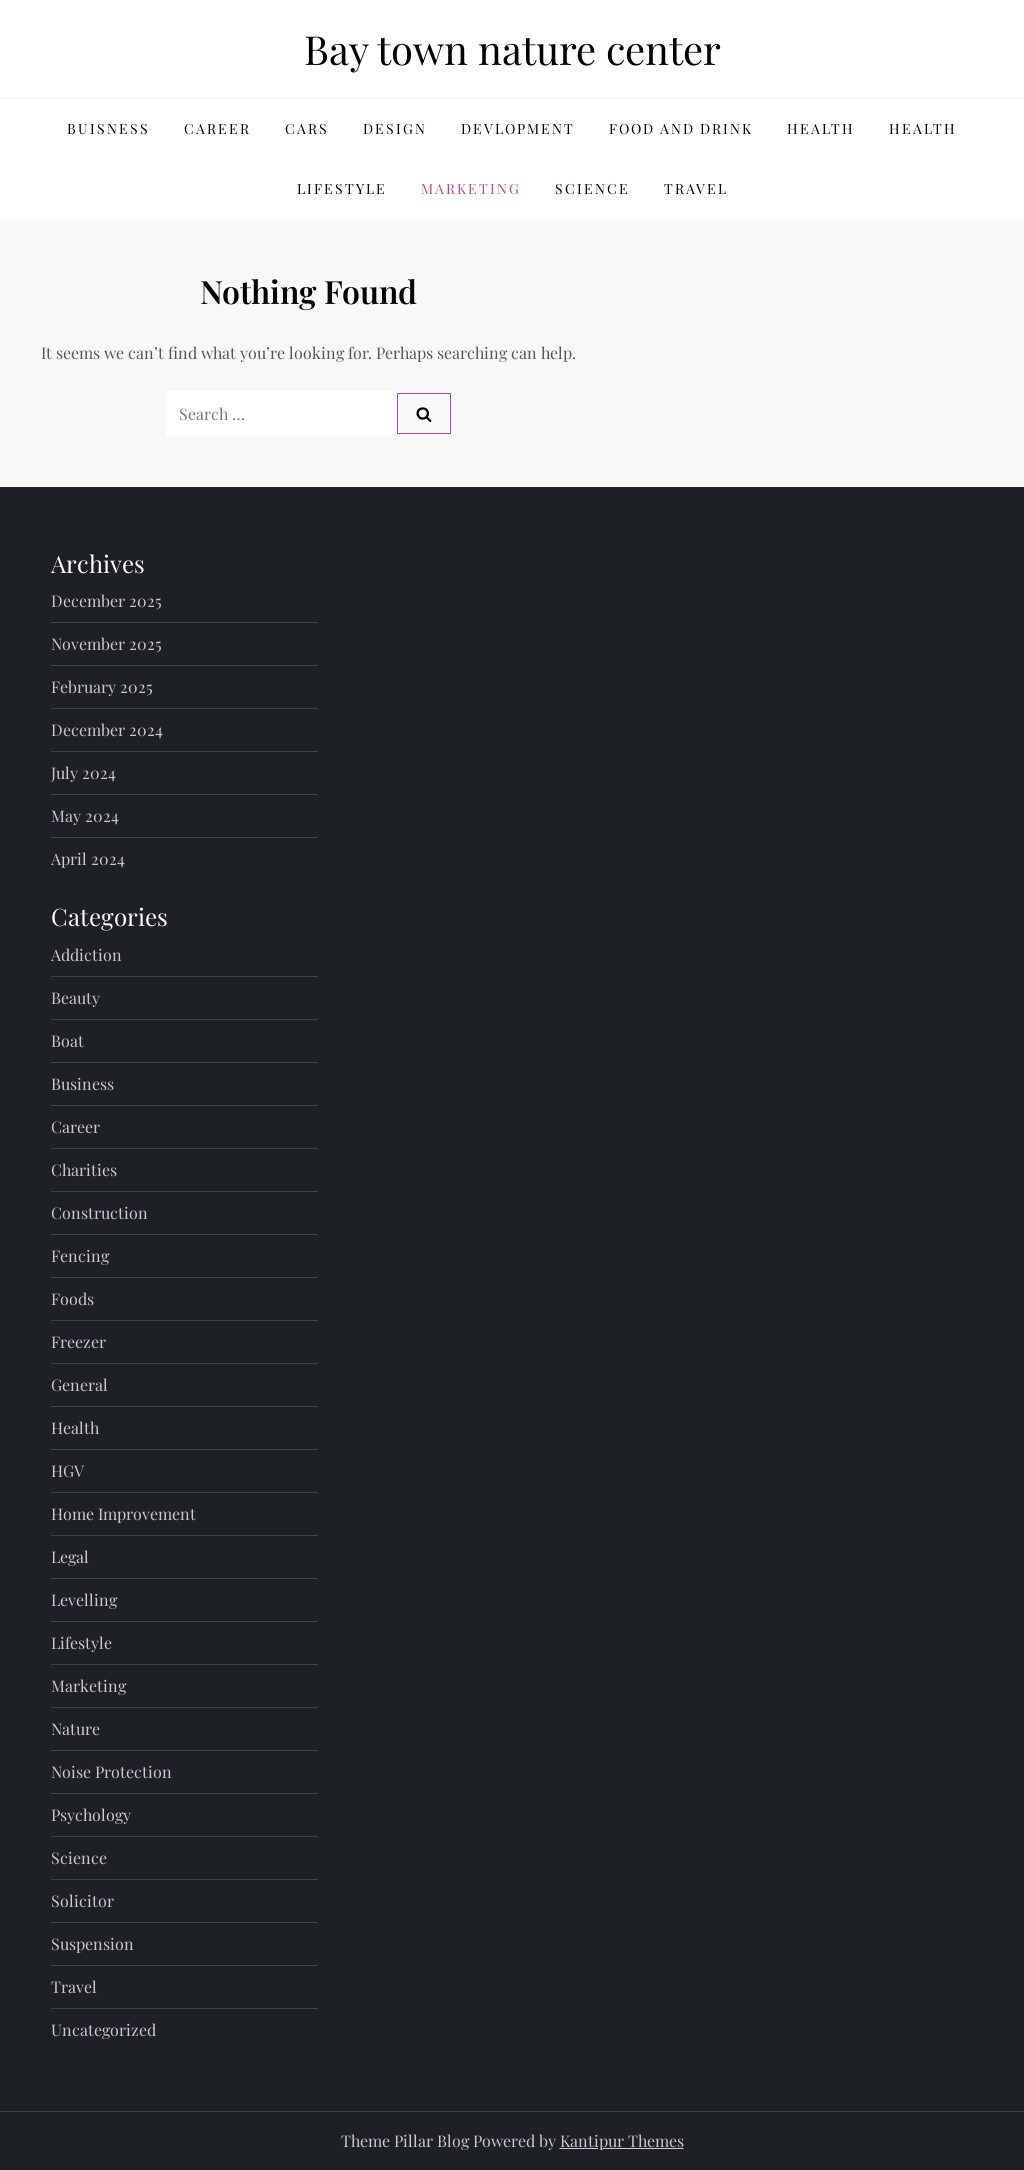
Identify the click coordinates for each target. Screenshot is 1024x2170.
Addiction (86, 954)
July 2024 (83, 772)
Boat (67, 1040)
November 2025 (106, 643)
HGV (67, 1470)
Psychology (91, 1814)
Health (821, 128)
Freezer (78, 1341)
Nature (75, 1728)
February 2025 (102, 686)
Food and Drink (681, 128)
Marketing (471, 188)
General (79, 1384)
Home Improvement (123, 1513)
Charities (84, 1169)
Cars (307, 128)
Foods (72, 1298)
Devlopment (518, 128)
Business (82, 1083)
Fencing (80, 1255)
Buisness (108, 128)
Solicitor (82, 1900)
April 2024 (88, 858)
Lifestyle (342, 188)
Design (395, 128)
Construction (99, 1212)
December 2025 (106, 600)
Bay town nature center (512, 48)
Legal (70, 1556)
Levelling (84, 1599)
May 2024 (85, 815)
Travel (696, 188)
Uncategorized (103, 2029)
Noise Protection (111, 1771)
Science (592, 188)
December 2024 (107, 729)
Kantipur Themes (622, 2140)
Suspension (92, 1943)
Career (217, 128)
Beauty (75, 997)
